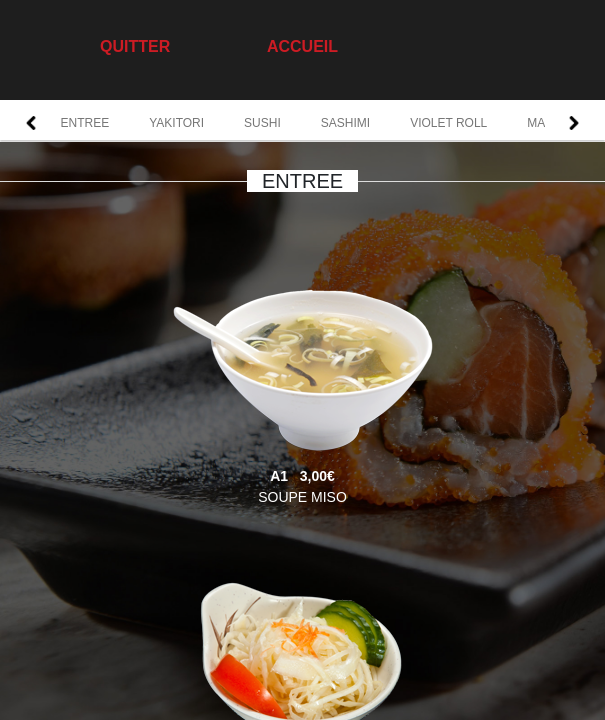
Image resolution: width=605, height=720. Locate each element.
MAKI (541, 123)
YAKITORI (176, 123)
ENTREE (85, 123)
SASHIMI (345, 123)
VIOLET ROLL (448, 123)
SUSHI (262, 123)
